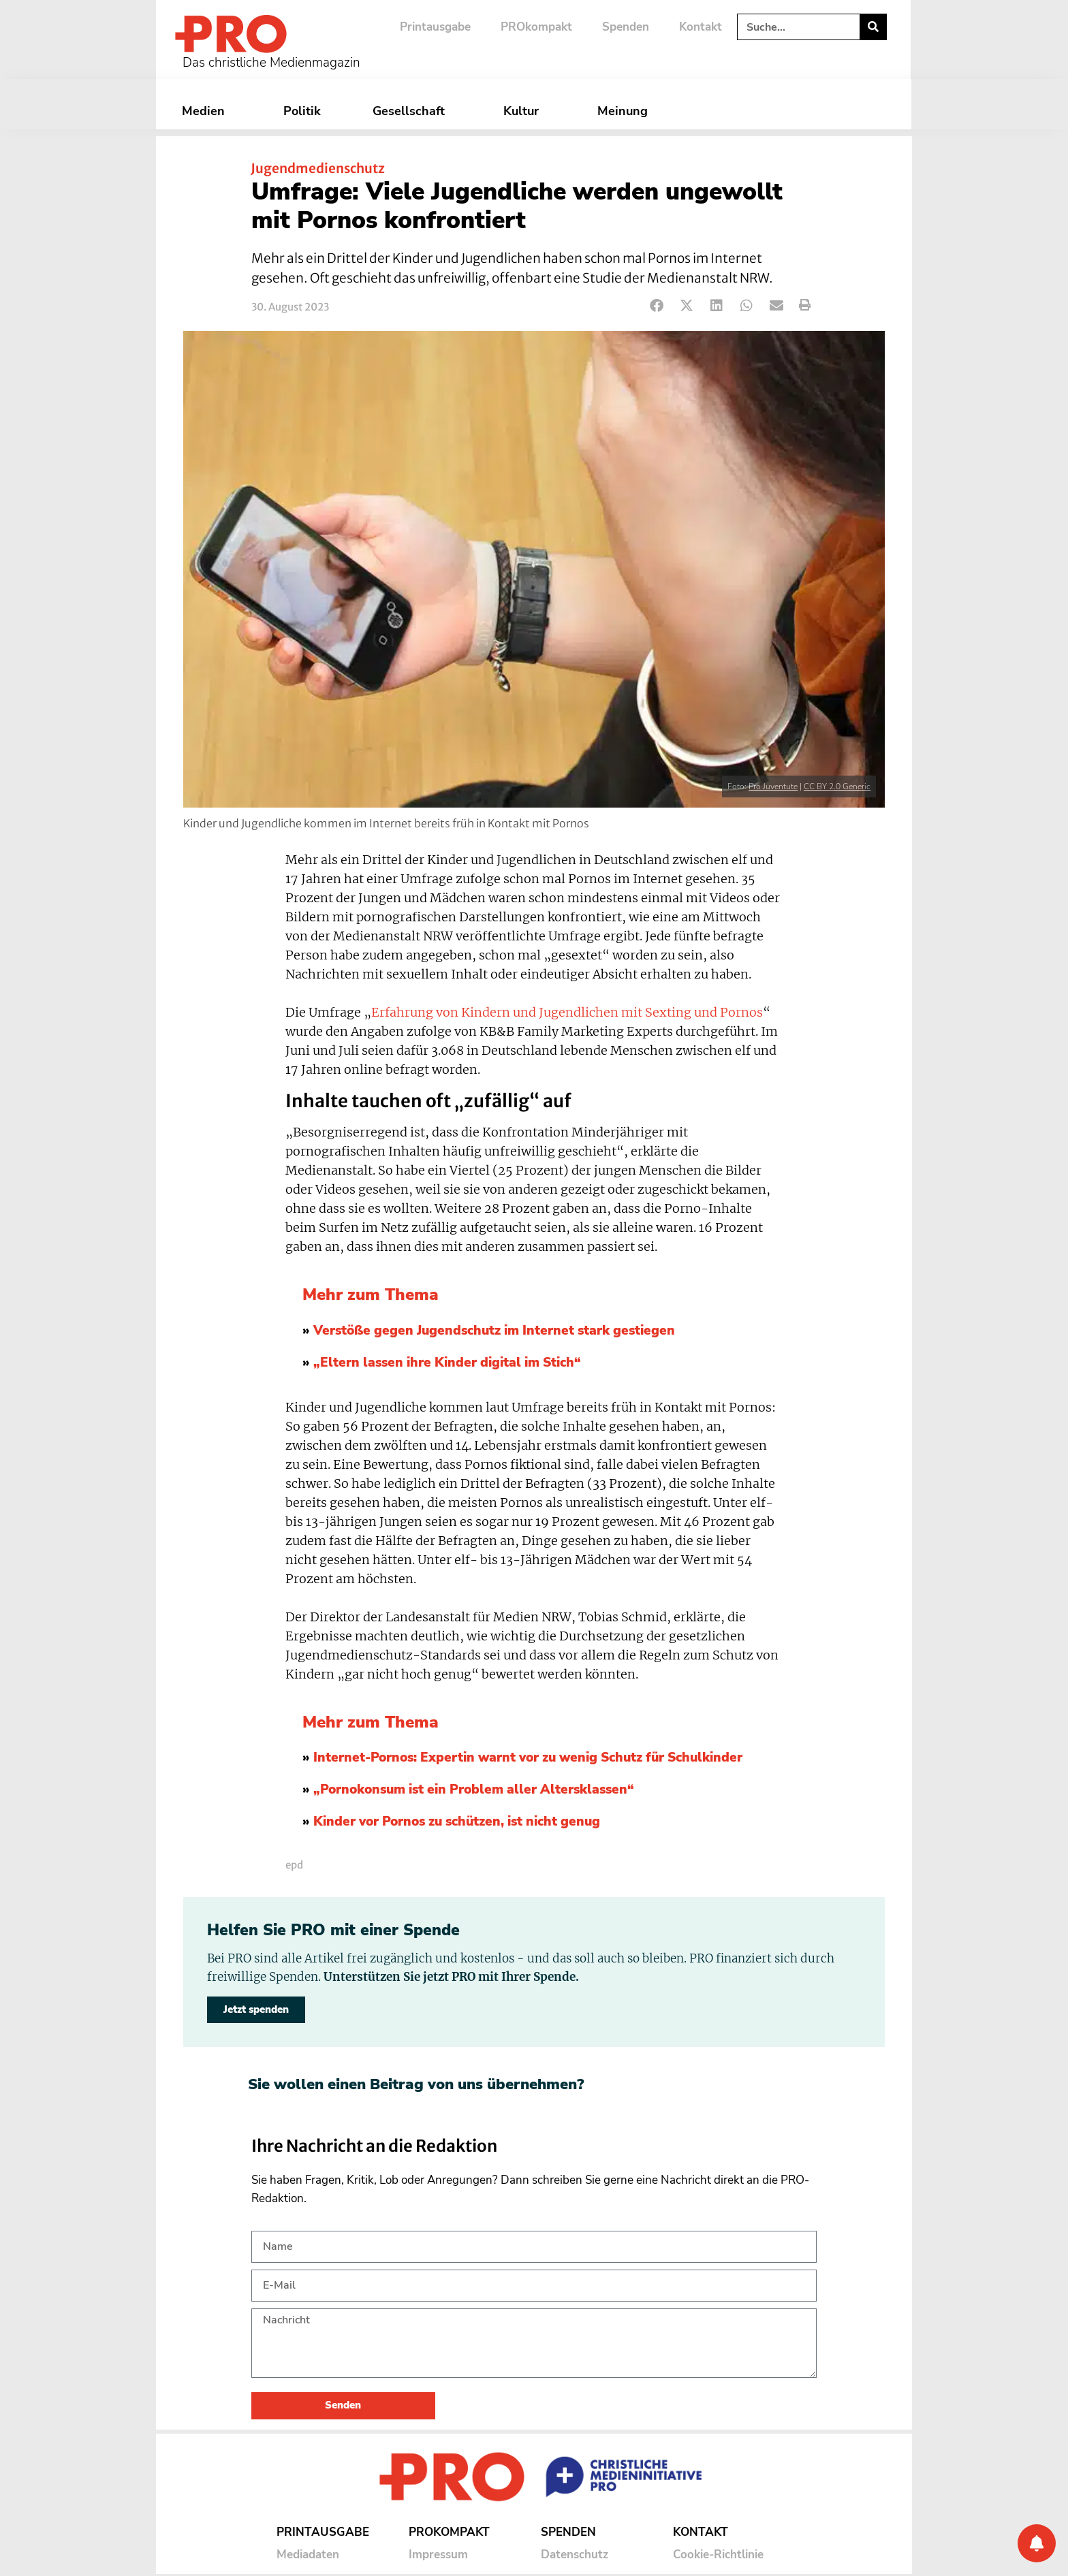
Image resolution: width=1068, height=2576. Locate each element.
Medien (207, 111)
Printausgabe (435, 27)
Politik (302, 111)
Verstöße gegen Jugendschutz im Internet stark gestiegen (494, 1330)
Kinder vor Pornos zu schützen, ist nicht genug (456, 1821)
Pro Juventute (773, 786)
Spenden (625, 27)
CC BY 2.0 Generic (837, 786)
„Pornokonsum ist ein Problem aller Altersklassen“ (473, 1789)
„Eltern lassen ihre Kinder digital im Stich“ (447, 1362)
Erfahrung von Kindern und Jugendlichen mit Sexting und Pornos (567, 1012)
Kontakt (700, 27)
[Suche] (873, 26)
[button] (657, 305)
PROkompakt (536, 27)
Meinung (626, 111)
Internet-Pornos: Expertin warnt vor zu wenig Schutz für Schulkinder (527, 1757)
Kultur (524, 111)
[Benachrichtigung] (1037, 2543)
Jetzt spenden (256, 2009)
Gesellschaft (412, 111)
